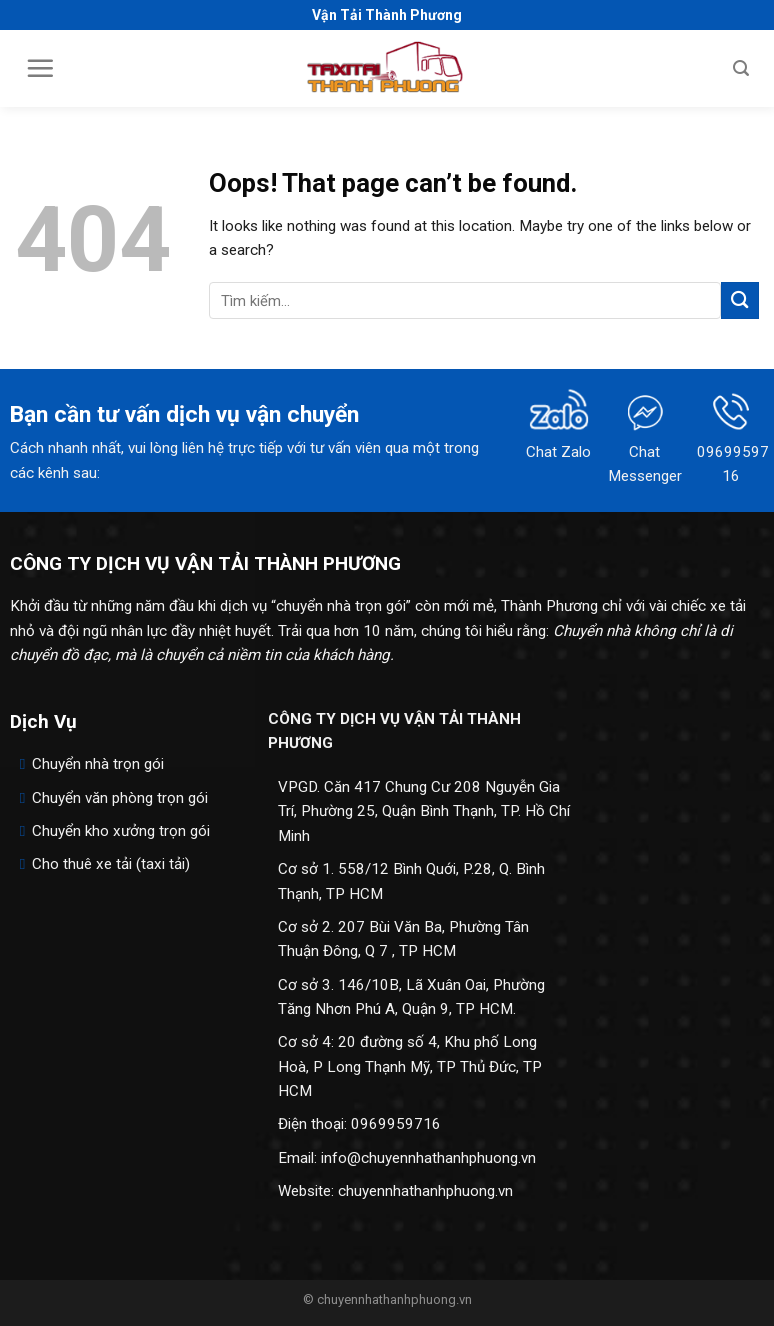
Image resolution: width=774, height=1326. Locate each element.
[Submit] (740, 300)
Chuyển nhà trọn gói (98, 764)
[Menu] (40, 68)
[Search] (741, 68)
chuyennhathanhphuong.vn (425, 1191)
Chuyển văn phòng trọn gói (120, 798)
